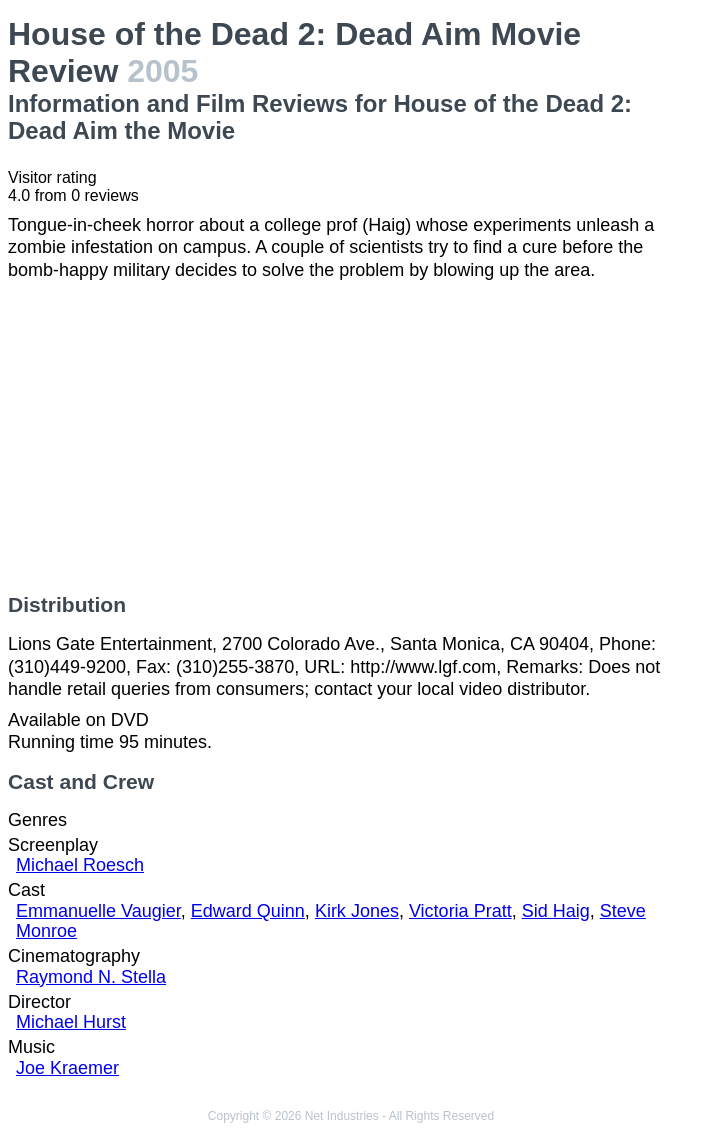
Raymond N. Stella (91, 977)
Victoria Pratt (460, 911)
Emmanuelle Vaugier (98, 911)
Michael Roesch (80, 865)
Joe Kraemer (67, 1068)
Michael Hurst (71, 1022)
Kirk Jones (357, 911)
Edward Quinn (248, 911)
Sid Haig (556, 911)
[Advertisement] (351, 437)
